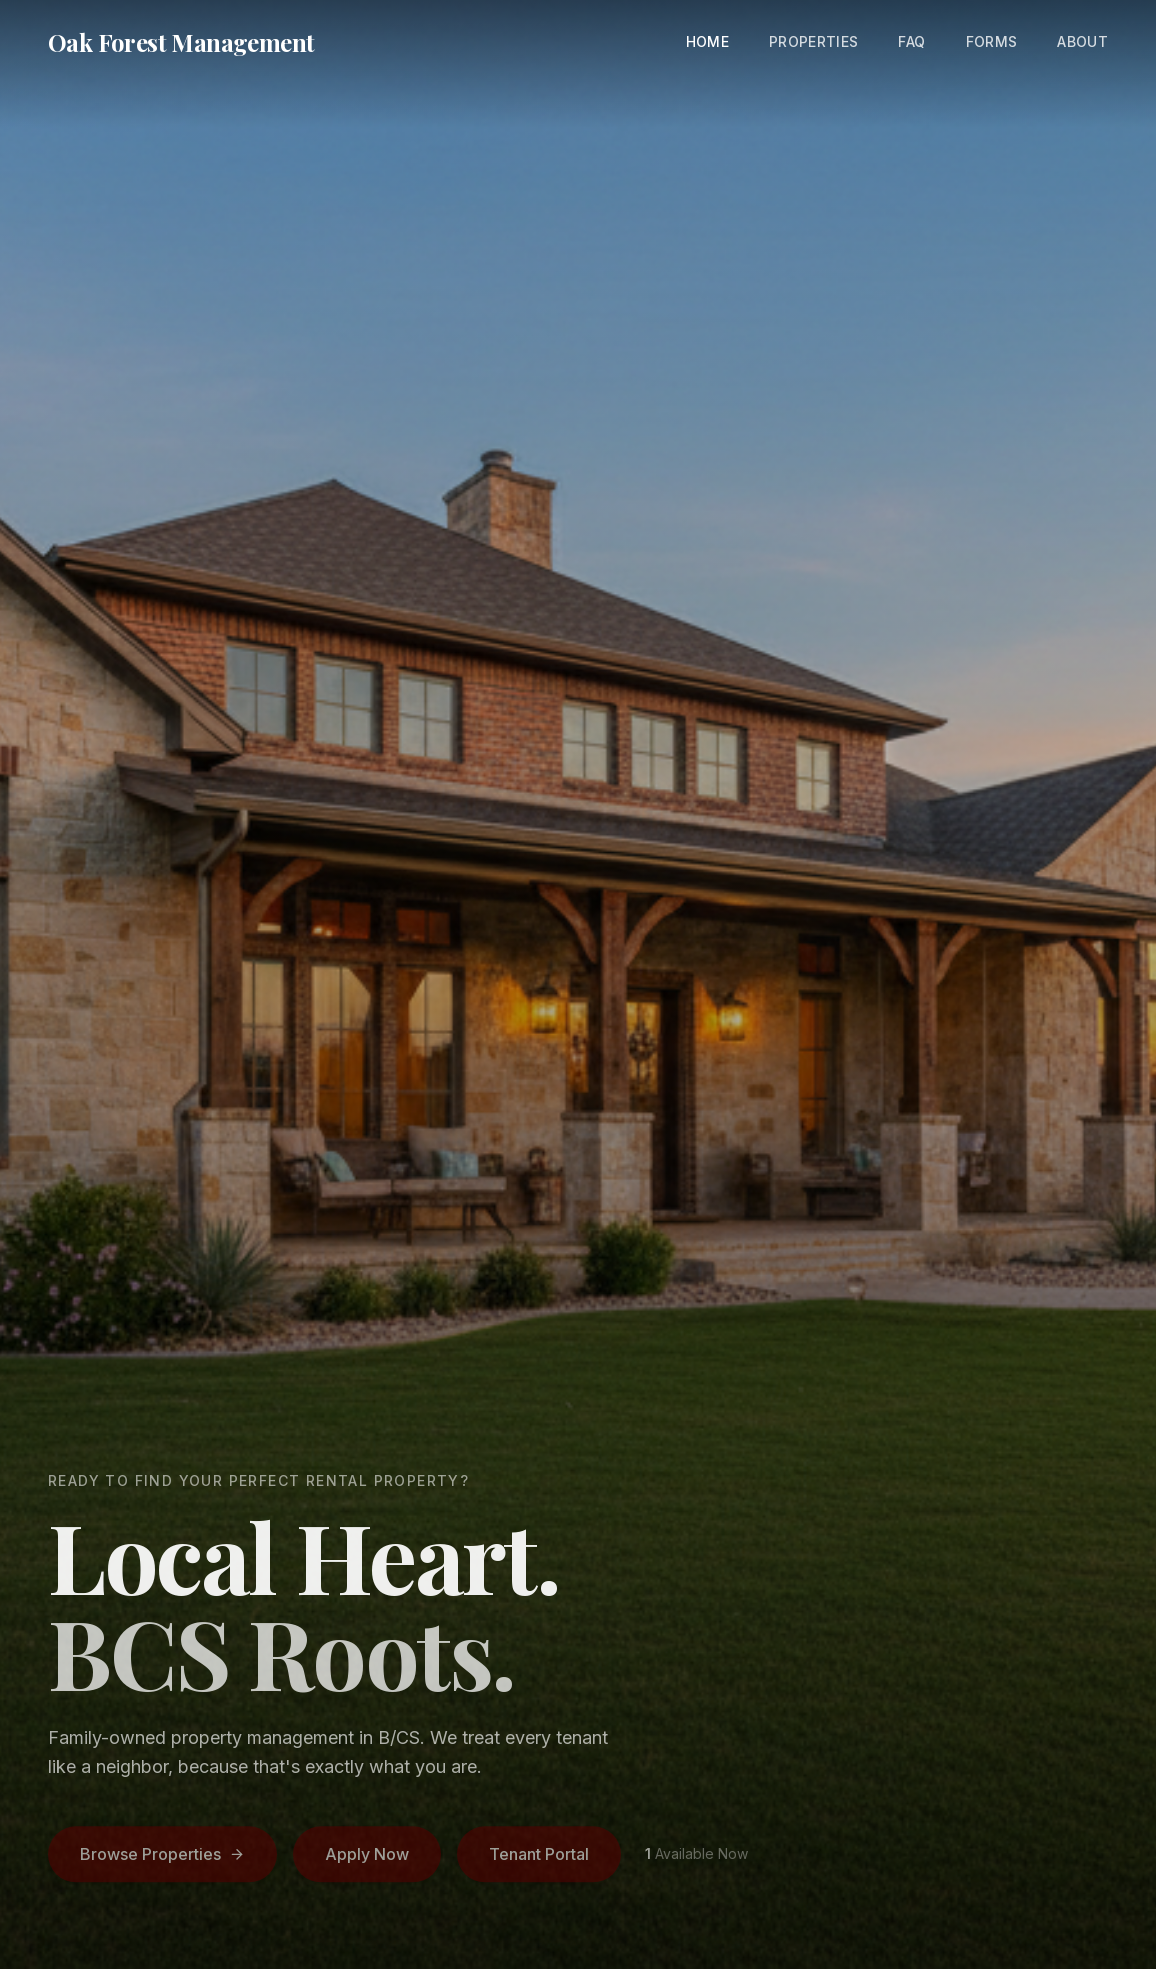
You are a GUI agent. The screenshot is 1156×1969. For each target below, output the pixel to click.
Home (707, 41)
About (1082, 41)
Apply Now (367, 1857)
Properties (814, 41)
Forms (992, 41)
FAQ (911, 41)
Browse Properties (162, 1857)
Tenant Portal (539, 1857)
